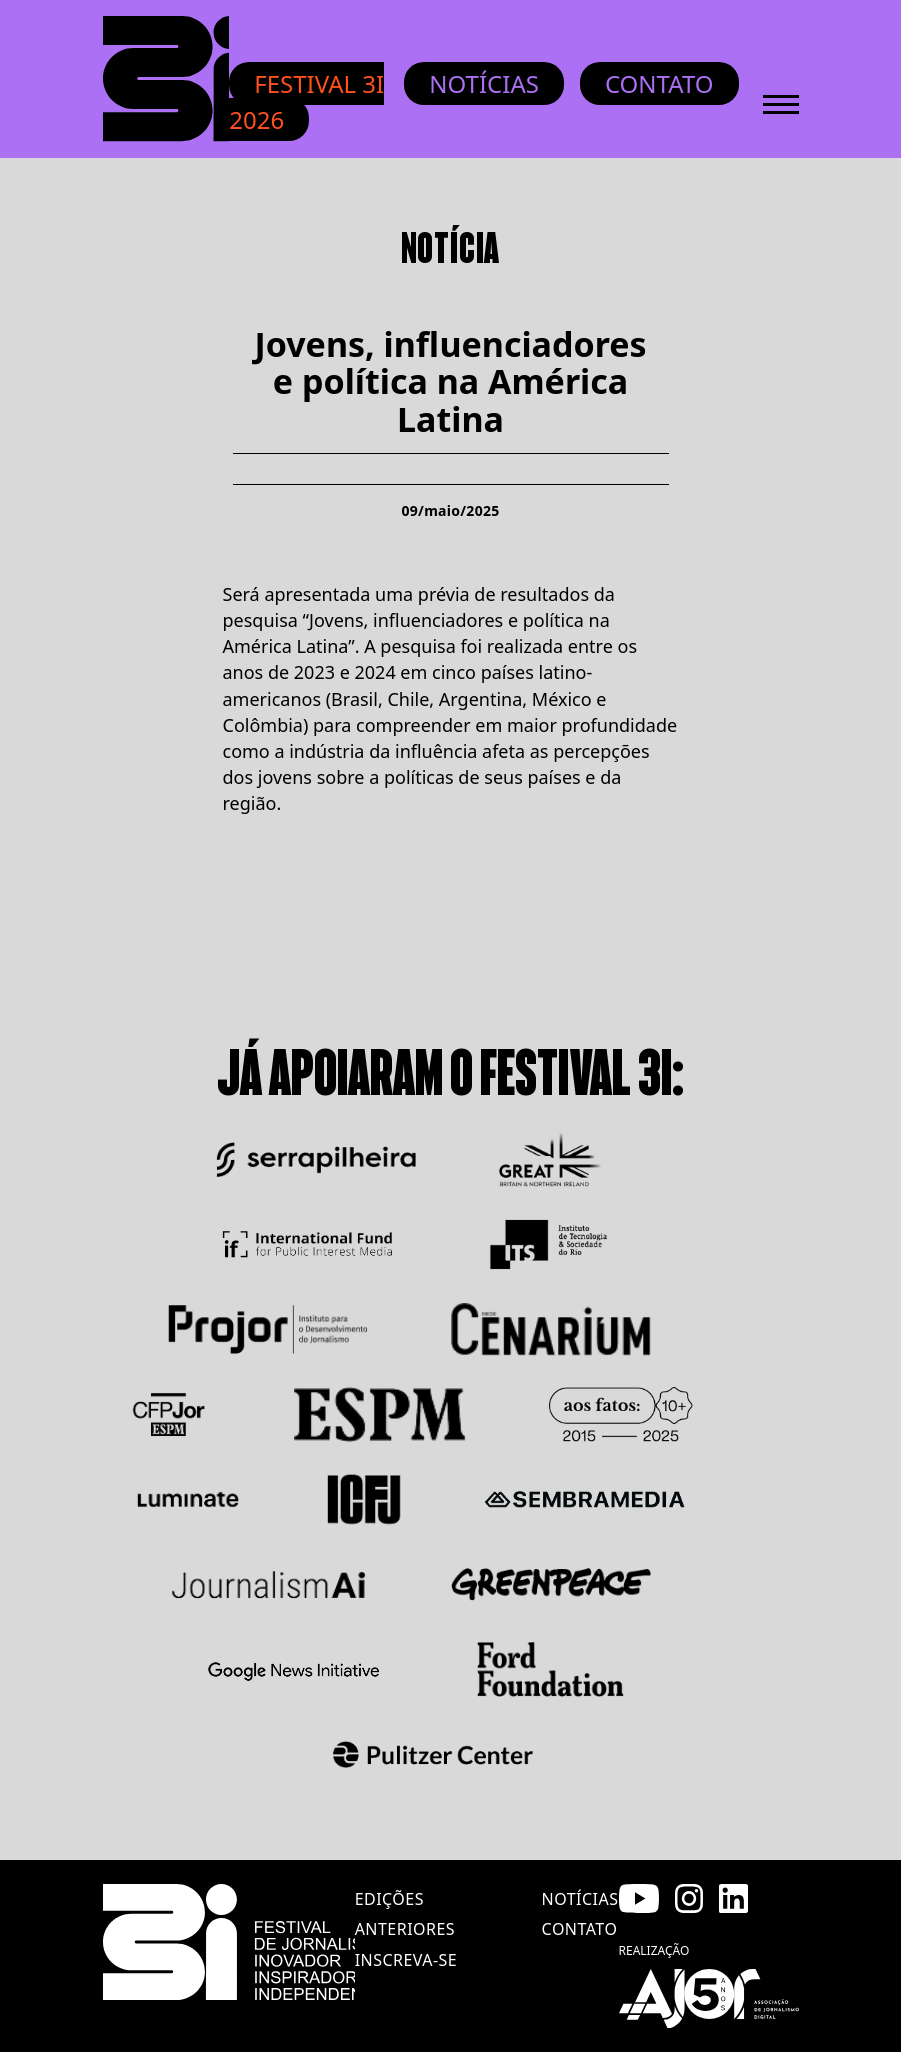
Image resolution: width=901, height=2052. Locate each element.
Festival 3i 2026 (306, 101)
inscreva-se (406, 1960)
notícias (580, 1899)
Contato (659, 83)
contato (580, 1929)
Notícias (484, 83)
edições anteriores (405, 1914)
